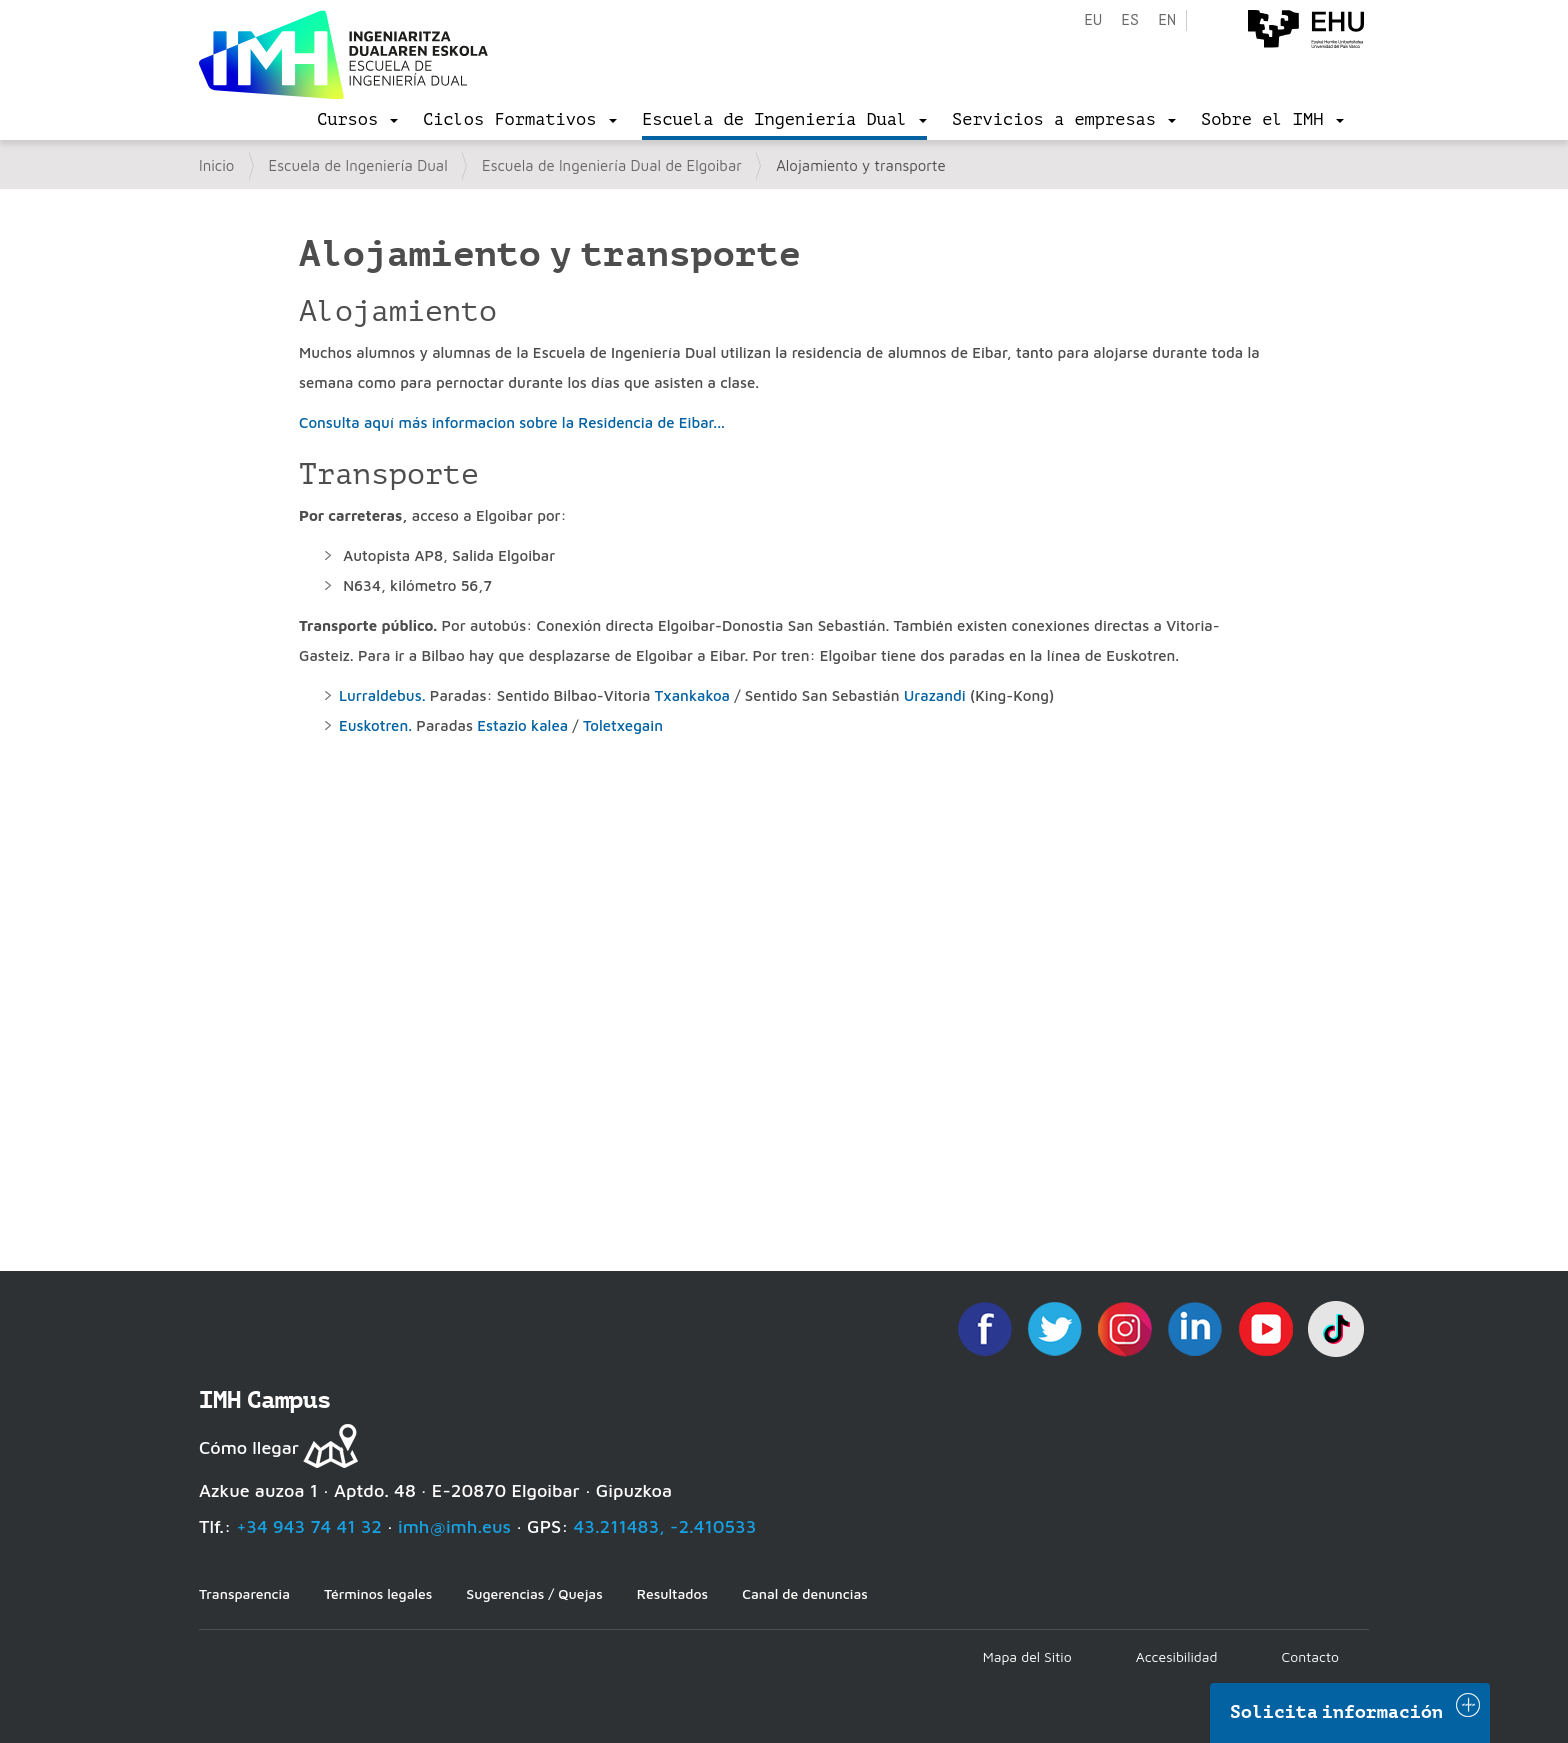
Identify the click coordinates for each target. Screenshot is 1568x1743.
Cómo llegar (249, 1447)
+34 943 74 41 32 (309, 1526)
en (1167, 20)
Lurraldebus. (384, 695)
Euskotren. (375, 725)
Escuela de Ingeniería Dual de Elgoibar (612, 165)
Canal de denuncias (805, 1593)
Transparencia (244, 1593)
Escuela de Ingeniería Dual (358, 165)
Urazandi (937, 695)
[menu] (357, 120)
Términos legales (378, 1593)
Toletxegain (623, 725)
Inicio (216, 165)
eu (1093, 20)
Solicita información (1337, 1712)
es (1130, 20)
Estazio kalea (522, 725)
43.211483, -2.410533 (665, 1526)
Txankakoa (695, 695)
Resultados (672, 1593)
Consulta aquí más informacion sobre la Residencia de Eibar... (512, 422)
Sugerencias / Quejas (534, 1593)
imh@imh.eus (454, 1526)
